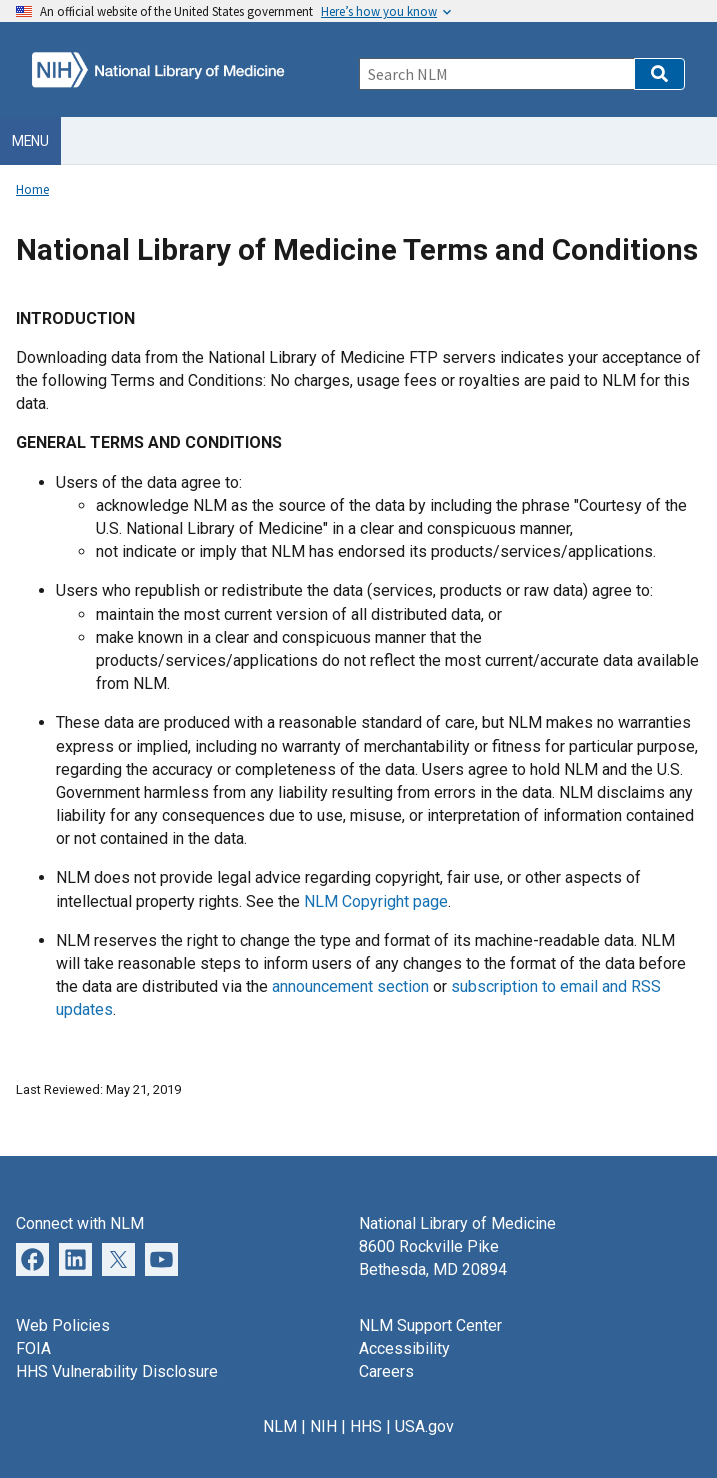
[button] (659, 74)
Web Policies (63, 1325)
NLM (280, 1426)
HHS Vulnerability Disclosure (117, 1371)
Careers (386, 1371)
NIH (323, 1426)
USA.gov (424, 1426)
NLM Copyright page (376, 901)
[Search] (497, 74)
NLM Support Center (430, 1325)
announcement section (352, 986)
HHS (366, 1426)
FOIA (33, 1348)
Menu (30, 141)
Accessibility (404, 1348)
